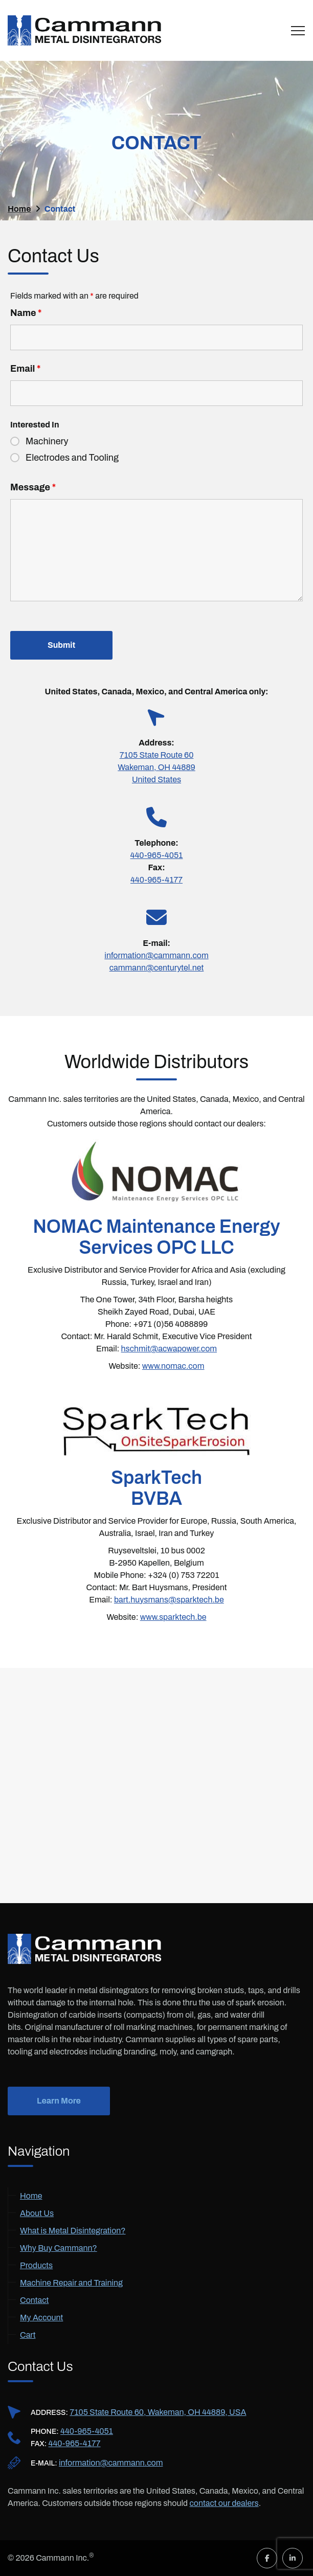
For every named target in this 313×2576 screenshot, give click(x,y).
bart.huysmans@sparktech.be (169, 1599)
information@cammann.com (156, 955)
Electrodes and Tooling (72, 458)
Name (25, 313)
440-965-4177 (156, 879)
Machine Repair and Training (71, 2282)
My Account (41, 2317)
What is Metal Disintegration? (73, 2230)
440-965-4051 (86, 2431)
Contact (34, 2300)
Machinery (47, 441)
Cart (27, 2335)
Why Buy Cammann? (58, 2248)
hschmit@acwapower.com (169, 1348)
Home (31, 2195)
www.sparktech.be (173, 1617)
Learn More (59, 2100)
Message (33, 487)
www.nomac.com (173, 1366)
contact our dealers (223, 2503)
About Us (37, 2213)
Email (25, 369)
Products (36, 2265)
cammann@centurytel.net (156, 967)
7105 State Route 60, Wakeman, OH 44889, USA (158, 2412)
